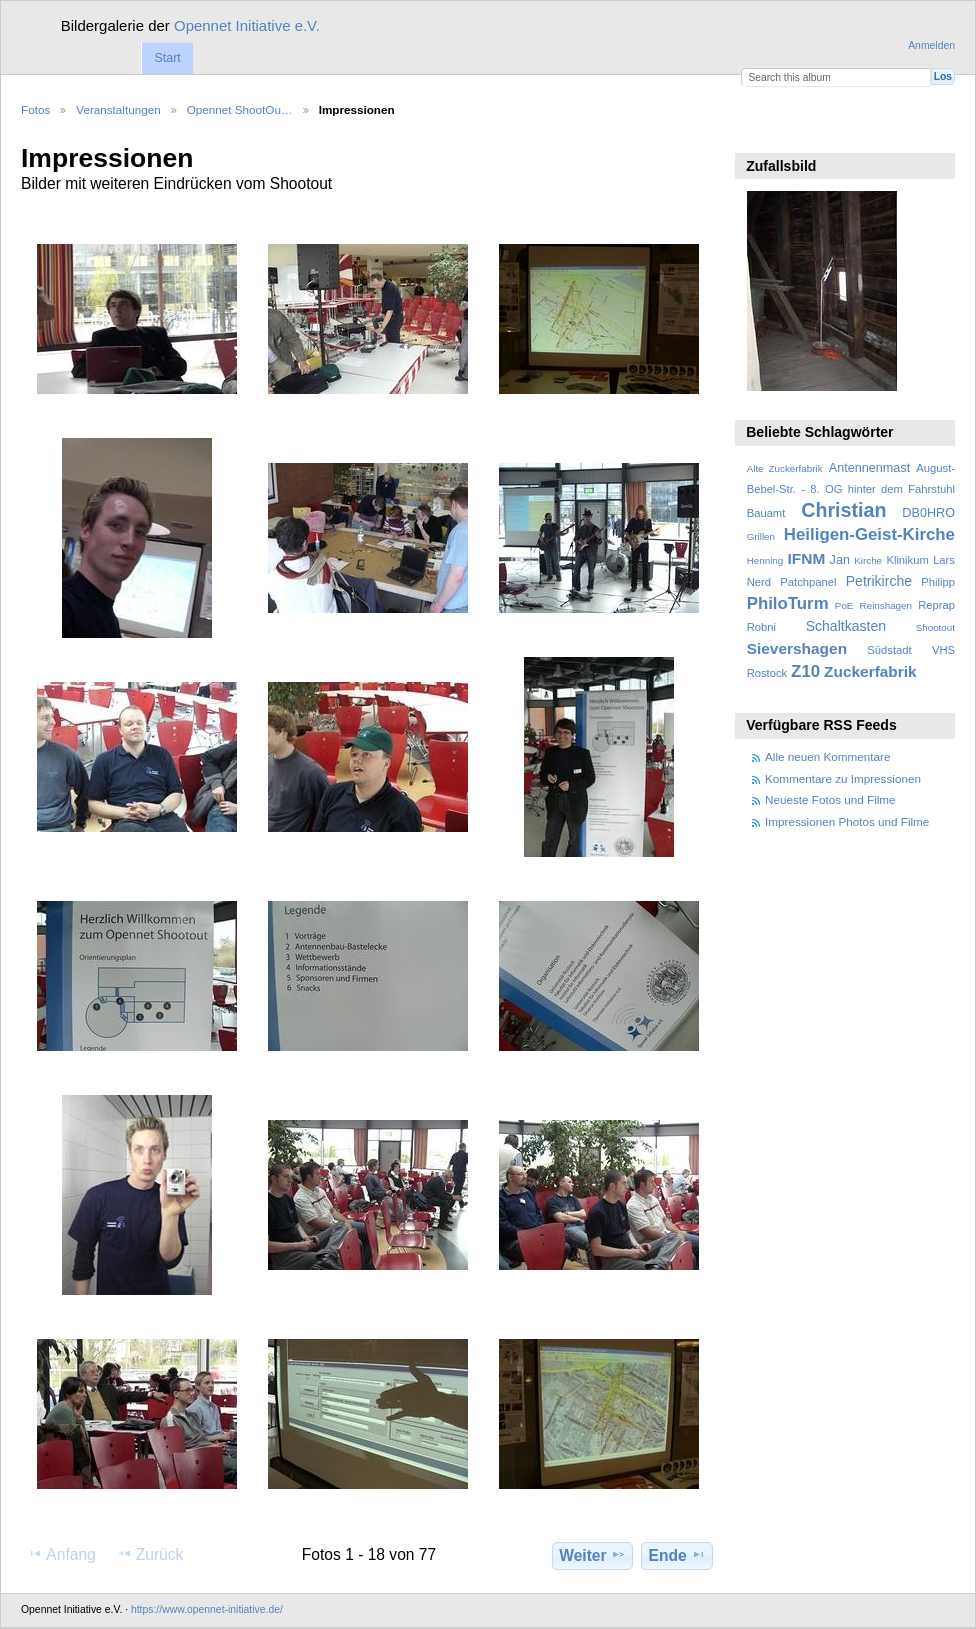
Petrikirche (879, 581)
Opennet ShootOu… (240, 109)
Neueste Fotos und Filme (830, 799)
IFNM (807, 558)
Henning (765, 560)
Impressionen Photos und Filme (847, 821)
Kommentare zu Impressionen (843, 778)
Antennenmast (869, 468)
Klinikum (907, 560)
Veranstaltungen (118, 109)
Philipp (938, 582)
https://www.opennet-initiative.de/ (207, 1609)
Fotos (35, 109)
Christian (843, 510)
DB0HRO (928, 513)
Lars (944, 560)
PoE (844, 605)
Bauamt (766, 513)
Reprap (936, 605)
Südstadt (889, 650)
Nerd (759, 582)
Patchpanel (808, 582)
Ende (677, 1555)
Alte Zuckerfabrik (785, 468)
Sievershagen (797, 648)
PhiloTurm (788, 603)
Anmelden (931, 45)
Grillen (761, 536)
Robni (761, 627)
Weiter (592, 1555)
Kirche (868, 560)
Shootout (935, 627)
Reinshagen (886, 605)
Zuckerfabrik (870, 671)
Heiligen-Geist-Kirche (869, 534)
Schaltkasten (846, 626)
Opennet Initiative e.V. (247, 25)
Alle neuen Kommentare (827, 756)
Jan (840, 560)
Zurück (150, 1554)
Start (167, 58)
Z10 (805, 671)
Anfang (61, 1554)
